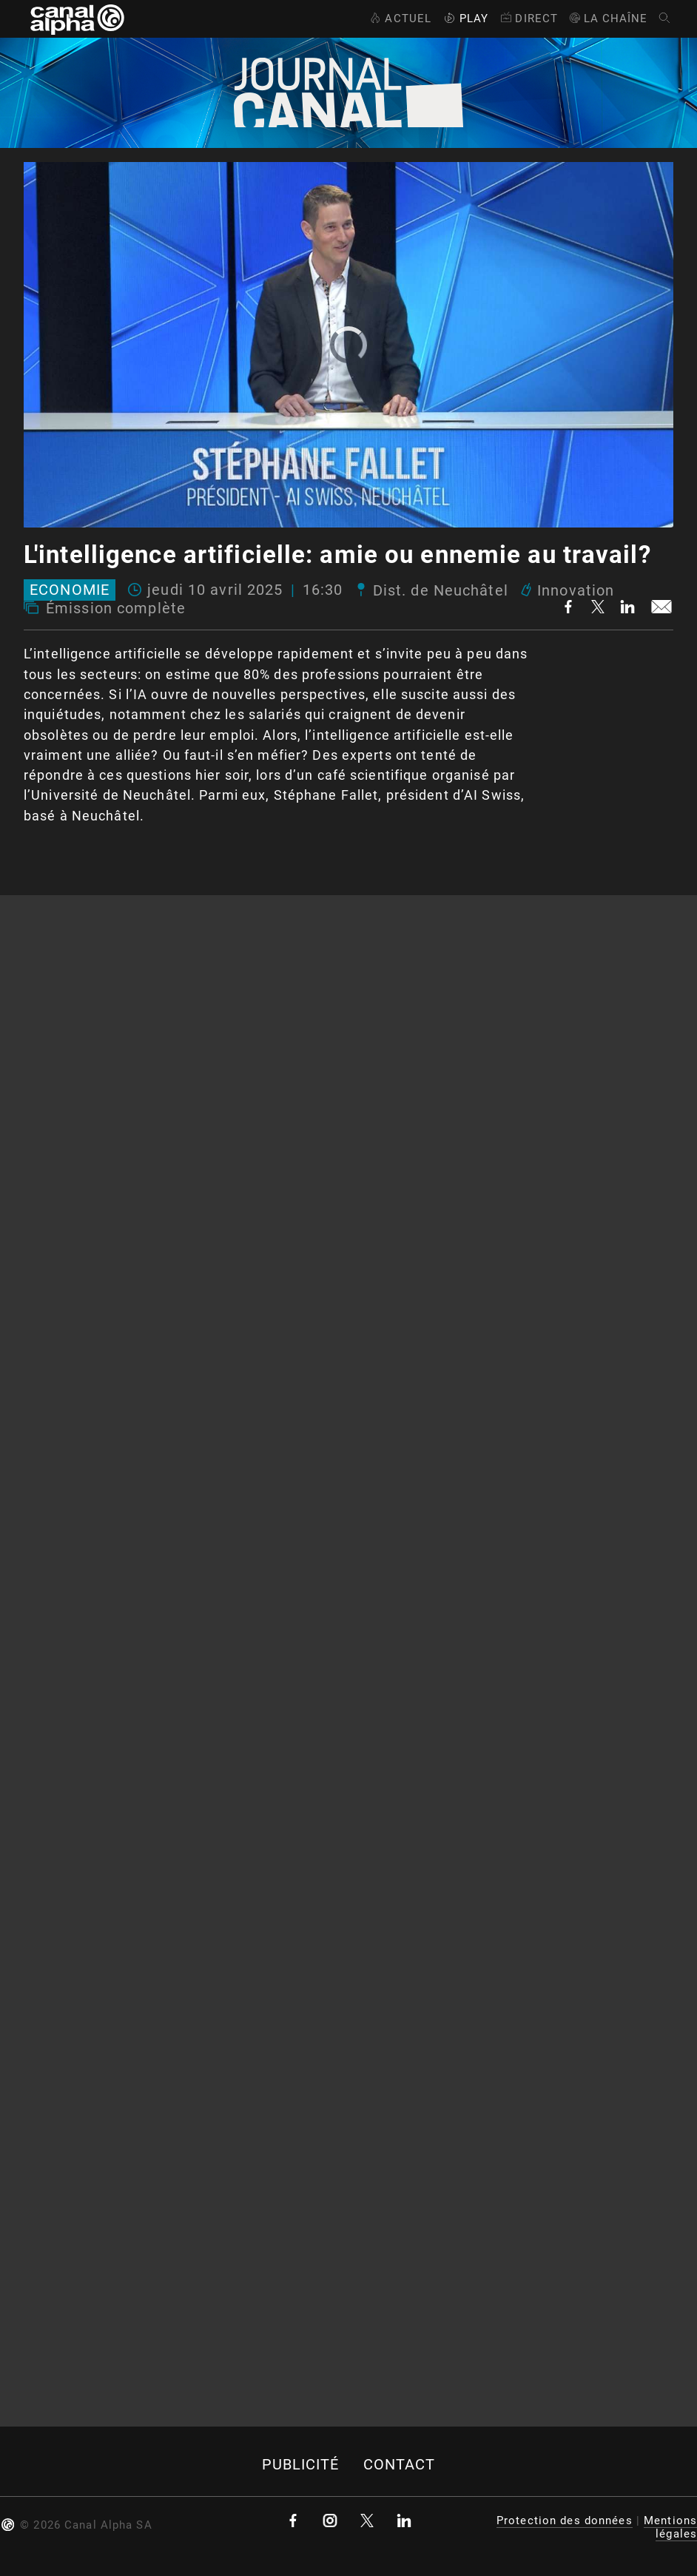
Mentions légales (670, 2527)
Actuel (399, 18)
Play (464, 18)
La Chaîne (608, 18)
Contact (399, 2464)
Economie (70, 590)
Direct (528, 18)
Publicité (301, 2464)
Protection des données (564, 2520)
